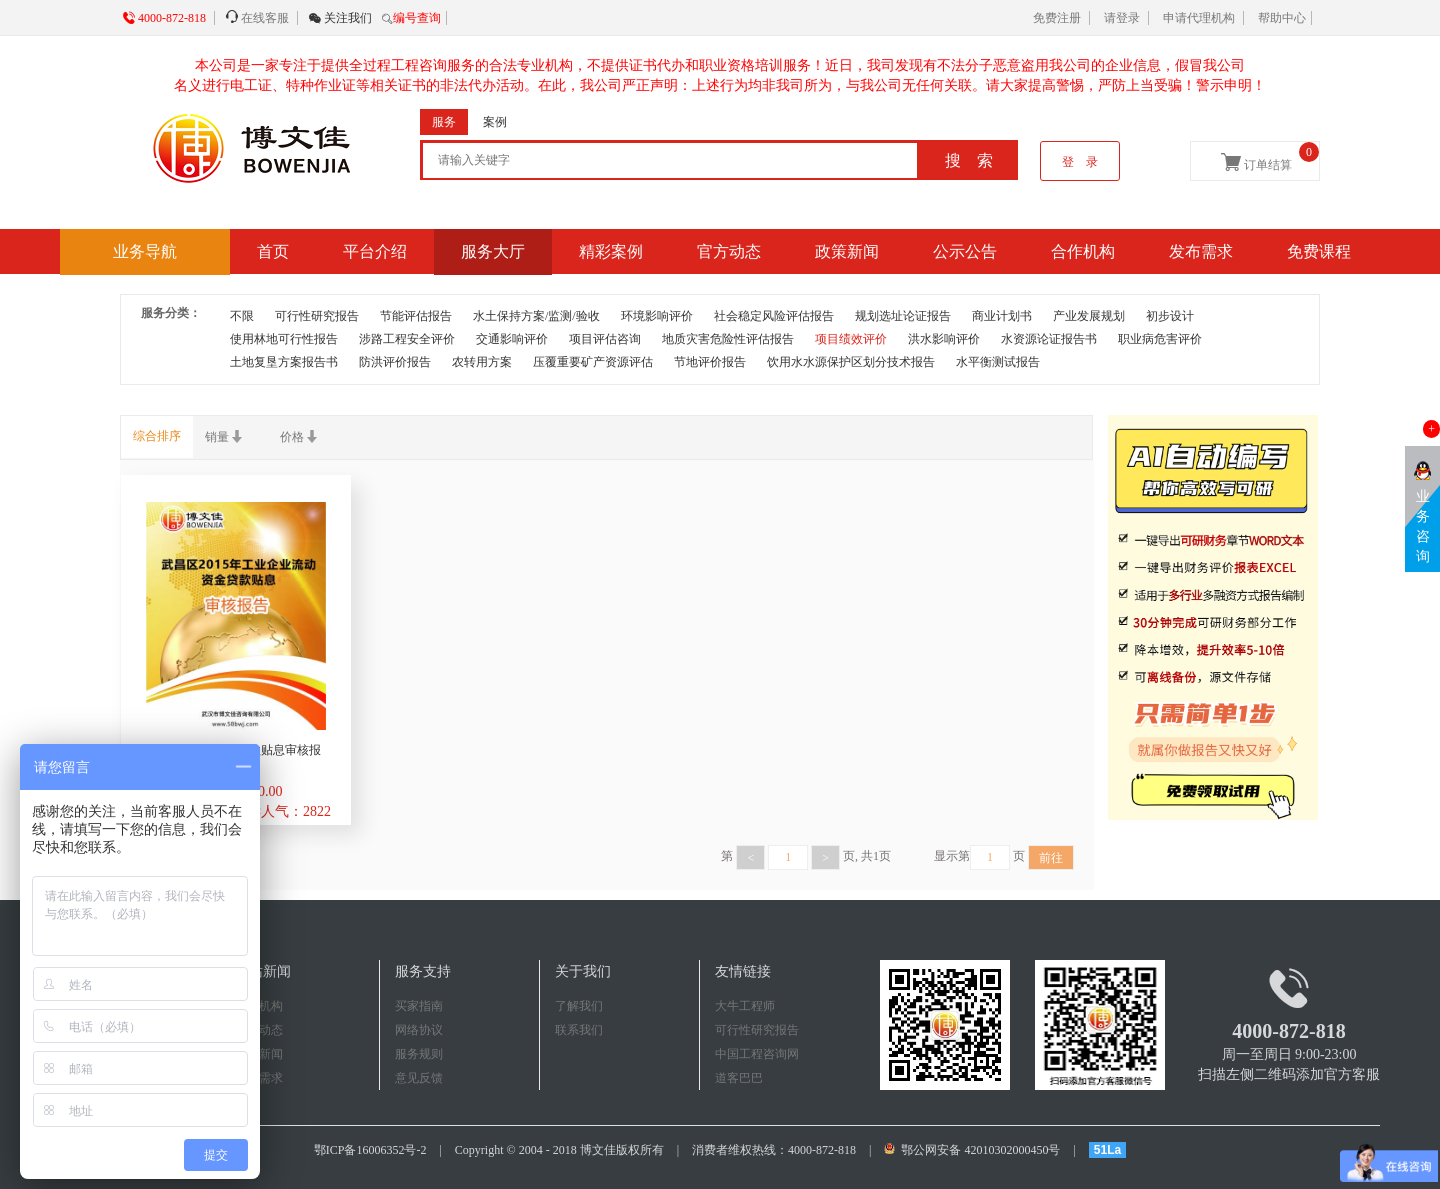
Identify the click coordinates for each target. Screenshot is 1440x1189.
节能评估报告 (416, 316)
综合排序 (157, 436)
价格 (305, 437)
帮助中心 (1282, 18)
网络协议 (419, 1030)
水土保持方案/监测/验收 (536, 316)
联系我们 (579, 1030)
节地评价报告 (710, 362)
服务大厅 (493, 251)
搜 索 (969, 160)
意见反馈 (419, 1078)
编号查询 (417, 18)
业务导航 (145, 251)
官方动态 (729, 251)
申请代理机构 (1199, 18)
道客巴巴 (739, 1078)
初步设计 (1170, 316)
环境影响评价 (657, 316)
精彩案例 (611, 251)
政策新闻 (847, 251)
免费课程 (1319, 251)
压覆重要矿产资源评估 (593, 362)
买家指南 (419, 1006)
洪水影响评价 (944, 339)
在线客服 (265, 18)
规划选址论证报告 (903, 316)
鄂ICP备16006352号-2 (370, 1150)
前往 (1051, 858)
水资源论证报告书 (1049, 339)
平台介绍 (375, 251)
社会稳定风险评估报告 (774, 316)
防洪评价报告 (395, 362)
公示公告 (965, 251)
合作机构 (1083, 251)
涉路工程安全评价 (407, 339)
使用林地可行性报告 (284, 339)
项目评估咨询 (605, 339)
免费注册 (1057, 18)
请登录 (1122, 18)
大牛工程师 (745, 1006)
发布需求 (1201, 251)
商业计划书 (1002, 316)
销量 (230, 437)
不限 (242, 316)
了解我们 (579, 1006)
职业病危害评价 (1160, 339)
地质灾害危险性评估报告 (728, 339)
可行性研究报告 (317, 316)
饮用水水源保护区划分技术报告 (851, 362)
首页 (273, 251)
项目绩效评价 (851, 339)
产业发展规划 (1089, 316)
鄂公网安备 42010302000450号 (973, 1150)
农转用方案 (482, 362)
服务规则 (419, 1054)
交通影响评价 (512, 339)
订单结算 (1270, 157)
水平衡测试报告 (998, 362)
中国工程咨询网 (757, 1054)
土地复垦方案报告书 (284, 362)
